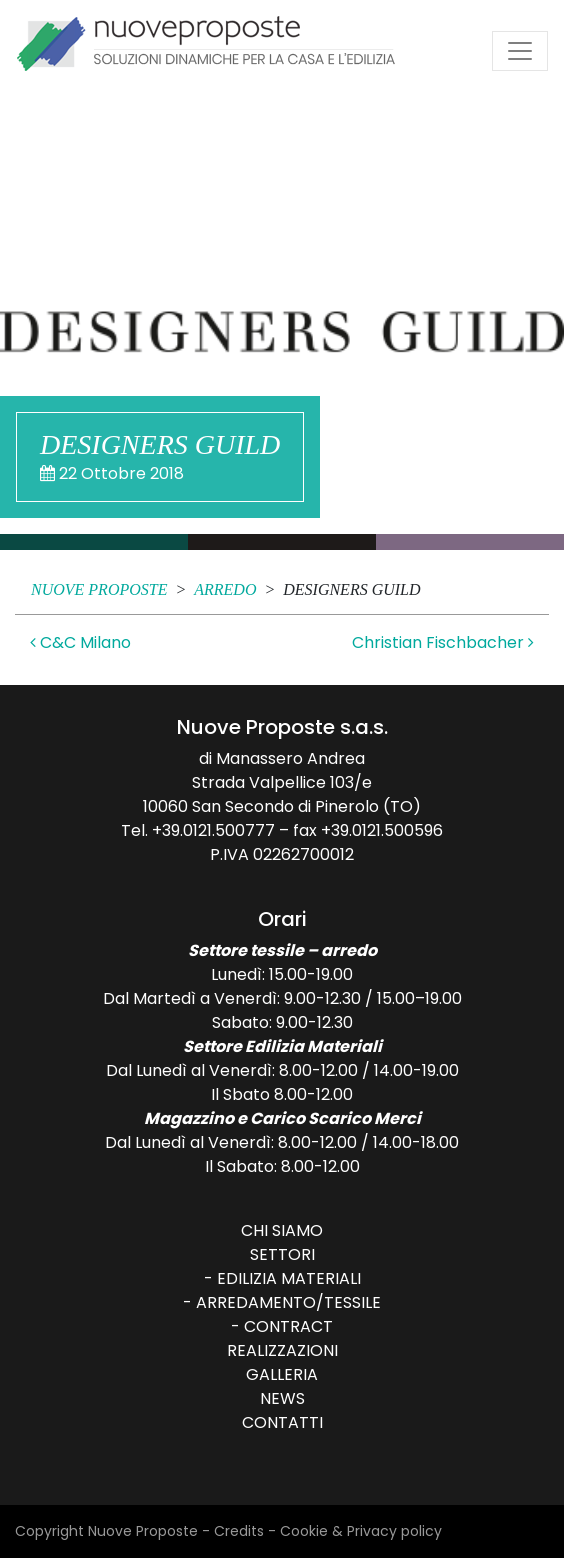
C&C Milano (80, 642)
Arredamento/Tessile (288, 1302)
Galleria (282, 1374)
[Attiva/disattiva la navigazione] (520, 51)
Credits (239, 1531)
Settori (282, 1254)
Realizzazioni (282, 1350)
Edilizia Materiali (289, 1278)
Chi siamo (282, 1230)
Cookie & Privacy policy (361, 1531)
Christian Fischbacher (443, 642)
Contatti (282, 1422)
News (282, 1398)
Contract (288, 1326)
